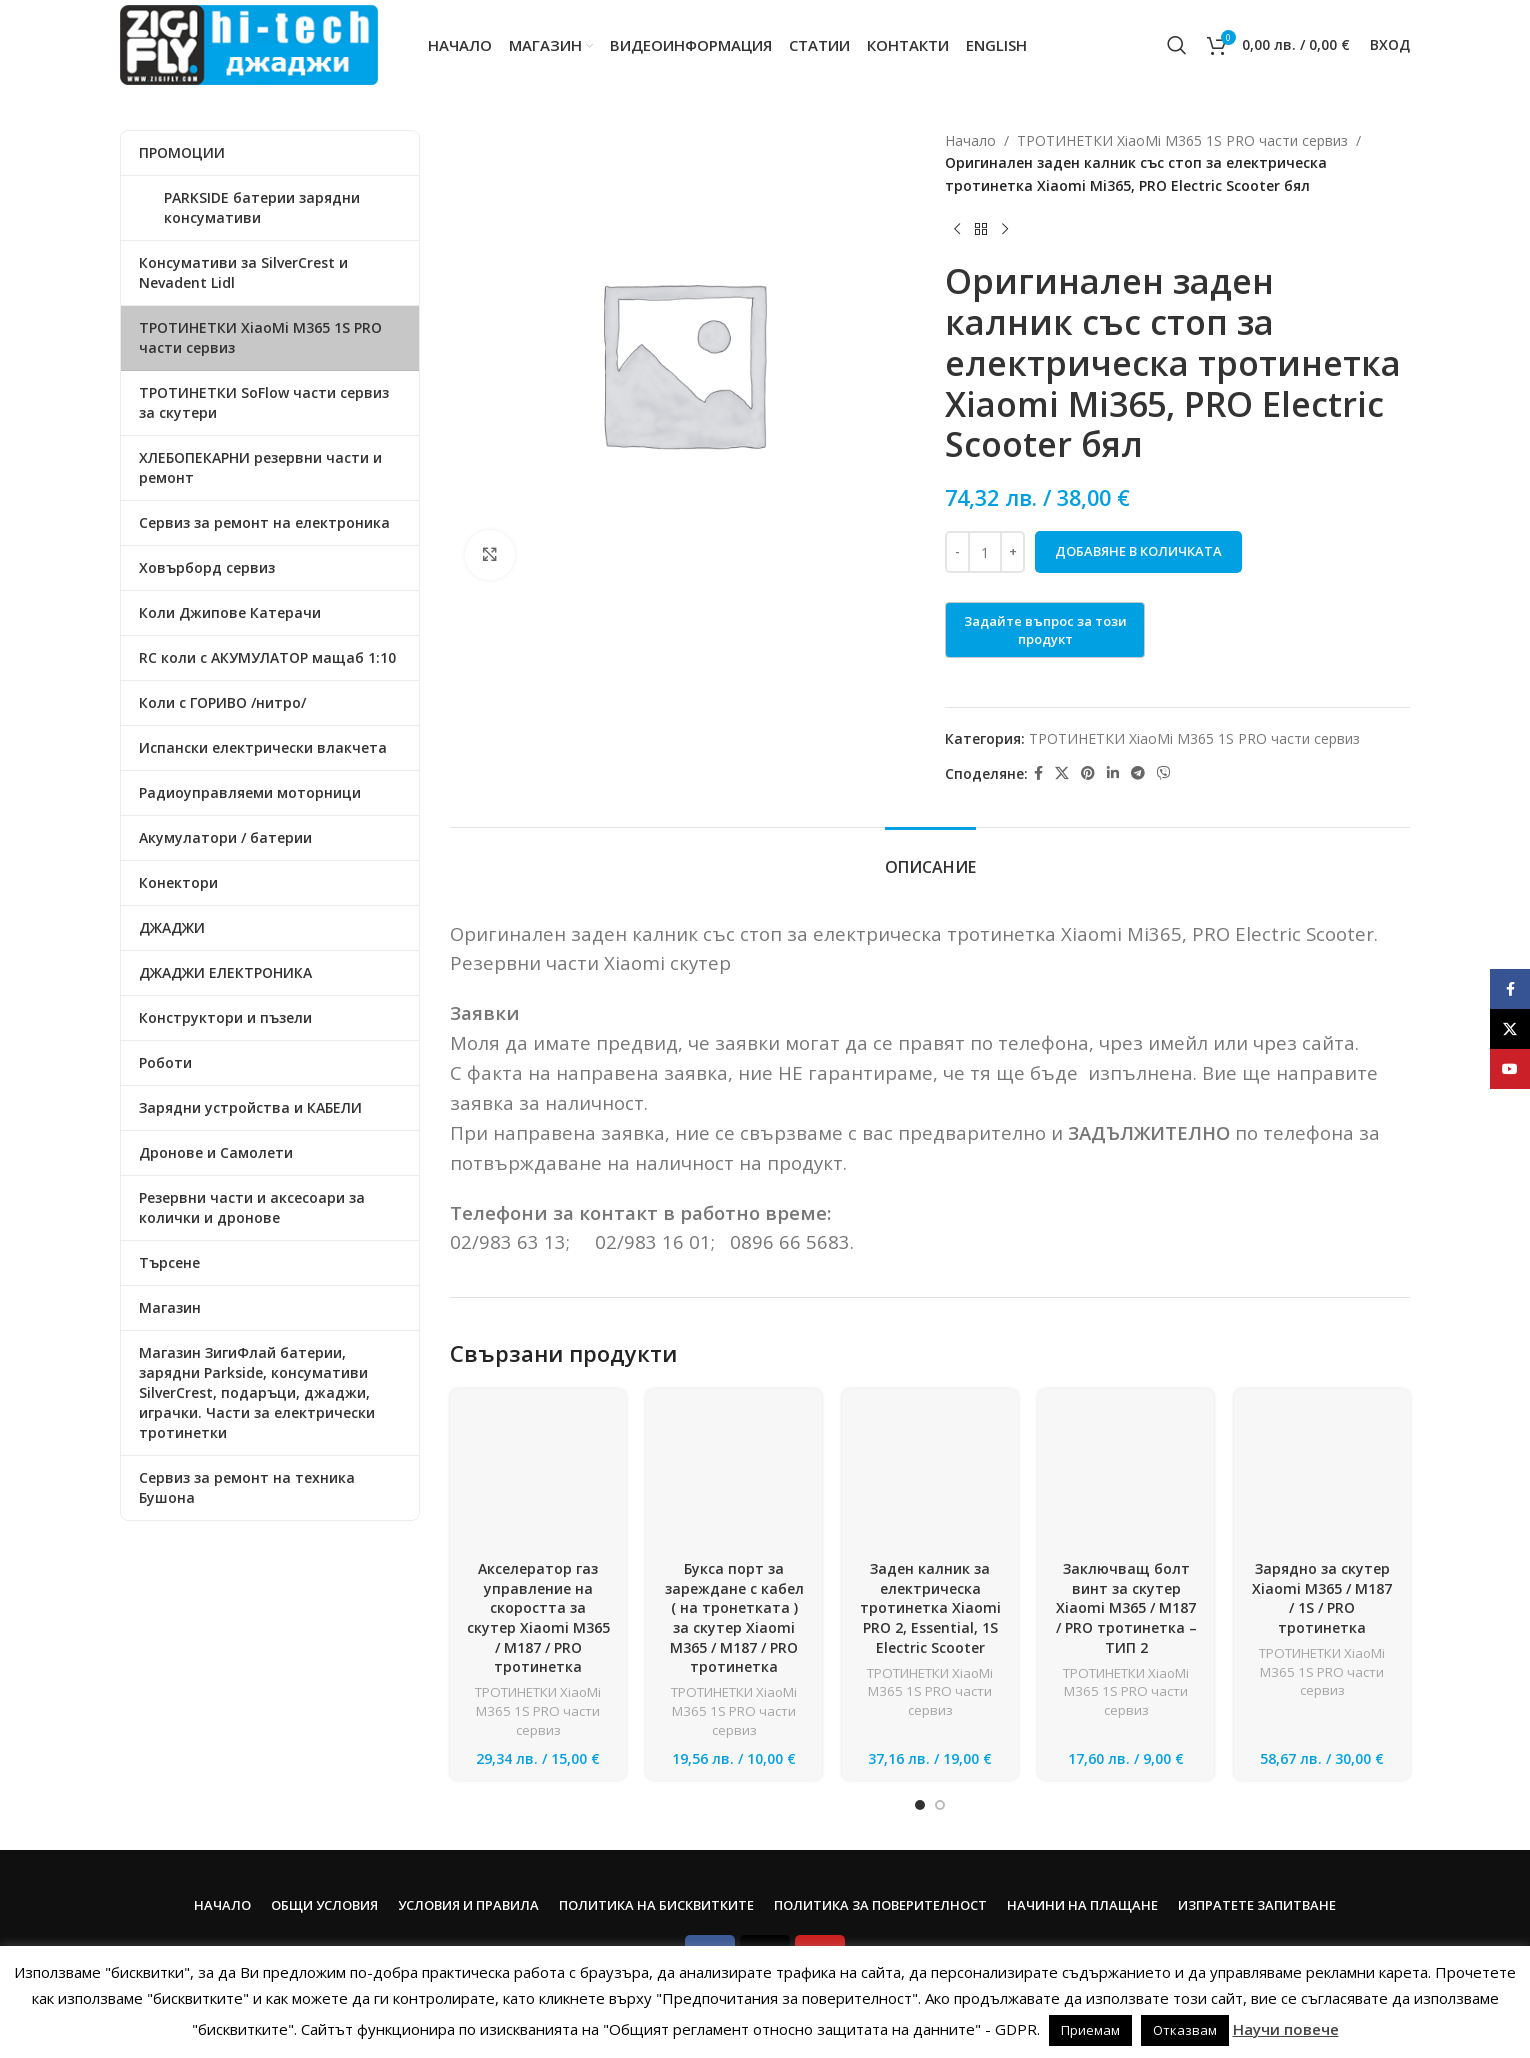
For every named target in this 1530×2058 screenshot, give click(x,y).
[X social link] (1062, 773)
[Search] (1177, 45)
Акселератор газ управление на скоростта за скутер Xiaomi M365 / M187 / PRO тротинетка (538, 1510)
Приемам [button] (1090, 2030)
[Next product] (1005, 229)
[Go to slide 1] (920, 1786)
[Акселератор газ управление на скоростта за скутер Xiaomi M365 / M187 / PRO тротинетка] (538, 1423)
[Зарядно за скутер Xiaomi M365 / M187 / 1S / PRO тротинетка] (1322, 1423)
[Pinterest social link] (1088, 773)
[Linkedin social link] (1113, 773)
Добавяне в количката (1138, 551)
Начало (970, 140)
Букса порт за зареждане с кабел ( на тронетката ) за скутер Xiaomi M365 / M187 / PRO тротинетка (734, 1530)
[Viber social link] (1164, 773)
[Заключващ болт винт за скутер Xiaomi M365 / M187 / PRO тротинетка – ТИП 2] (1126, 1423)
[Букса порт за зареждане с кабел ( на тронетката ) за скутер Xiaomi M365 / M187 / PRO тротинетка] (734, 1433)
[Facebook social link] (1038, 773)
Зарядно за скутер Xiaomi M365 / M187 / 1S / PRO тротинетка (1322, 1491)
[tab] (930, 857)
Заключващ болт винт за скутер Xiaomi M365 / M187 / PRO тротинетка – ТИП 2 (1126, 1500)
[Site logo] (249, 43)
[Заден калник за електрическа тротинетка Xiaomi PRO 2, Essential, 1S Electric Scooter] (930, 1477)
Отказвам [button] (1185, 2030)
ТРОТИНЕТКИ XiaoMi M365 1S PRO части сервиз (1182, 140)
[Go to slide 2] (940, 1786)
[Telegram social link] (1138, 773)
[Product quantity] (985, 552)
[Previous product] (957, 229)
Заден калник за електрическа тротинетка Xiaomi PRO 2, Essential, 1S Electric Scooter (930, 1607)
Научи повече (1286, 2029)
